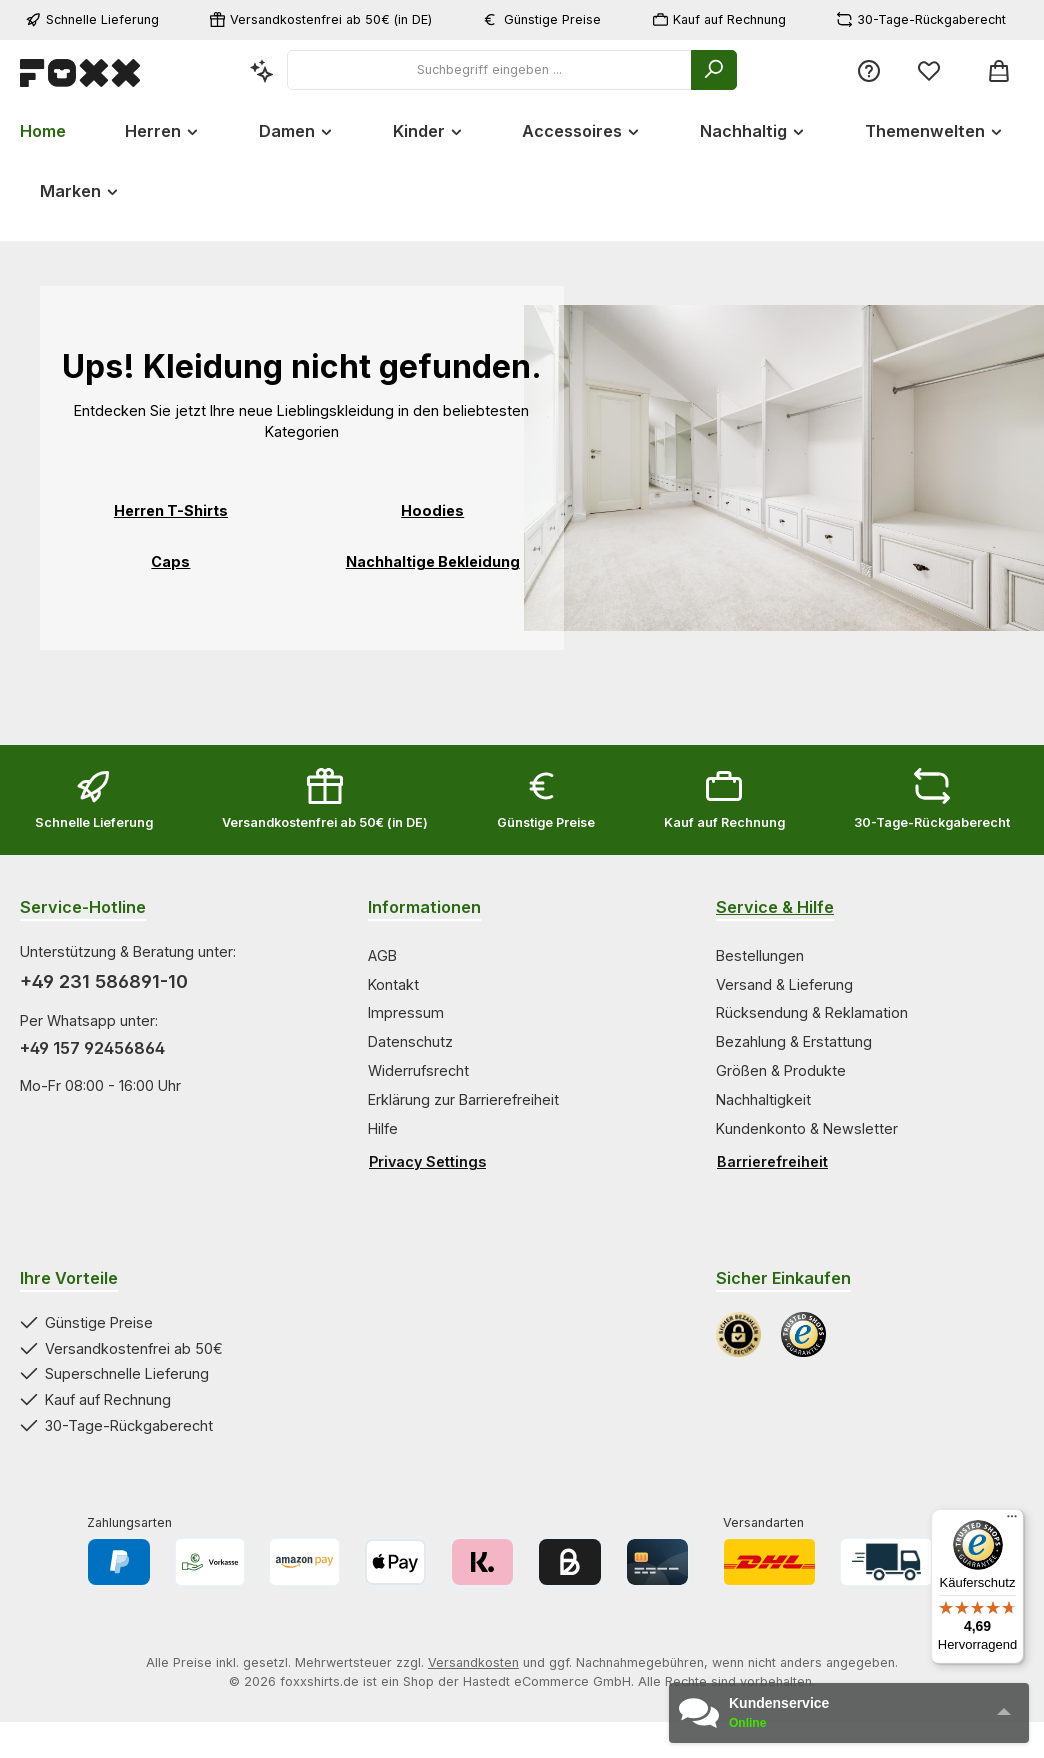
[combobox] (489, 70)
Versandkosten (473, 1662)
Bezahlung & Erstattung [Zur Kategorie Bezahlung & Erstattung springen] (794, 1041)
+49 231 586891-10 (104, 981)
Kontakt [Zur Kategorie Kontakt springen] (393, 984)
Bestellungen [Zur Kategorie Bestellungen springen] (760, 955)
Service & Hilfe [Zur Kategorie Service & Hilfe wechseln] (775, 907)
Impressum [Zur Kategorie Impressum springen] (406, 1012)
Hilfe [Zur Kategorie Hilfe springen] (383, 1128)
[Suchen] (714, 70)
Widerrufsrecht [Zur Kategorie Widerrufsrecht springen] (418, 1070)
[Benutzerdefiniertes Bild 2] (803, 1334)
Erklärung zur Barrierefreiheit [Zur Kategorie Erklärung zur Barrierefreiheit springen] (463, 1099)
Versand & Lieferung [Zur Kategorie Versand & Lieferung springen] (784, 984)
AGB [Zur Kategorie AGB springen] (382, 955)
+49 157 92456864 (92, 1048)
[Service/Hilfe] (869, 70)
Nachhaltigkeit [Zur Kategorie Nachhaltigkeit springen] (763, 1099)
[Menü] (1012, 1521)
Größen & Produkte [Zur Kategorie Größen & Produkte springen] (781, 1070)
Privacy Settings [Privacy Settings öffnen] (427, 1161)
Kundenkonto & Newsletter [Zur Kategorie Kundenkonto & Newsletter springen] (807, 1128)
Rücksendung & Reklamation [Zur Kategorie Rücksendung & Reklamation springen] (812, 1012)
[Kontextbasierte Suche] (262, 70)
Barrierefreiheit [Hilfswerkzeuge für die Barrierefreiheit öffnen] (772, 1161)
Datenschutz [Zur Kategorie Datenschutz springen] (410, 1041)
